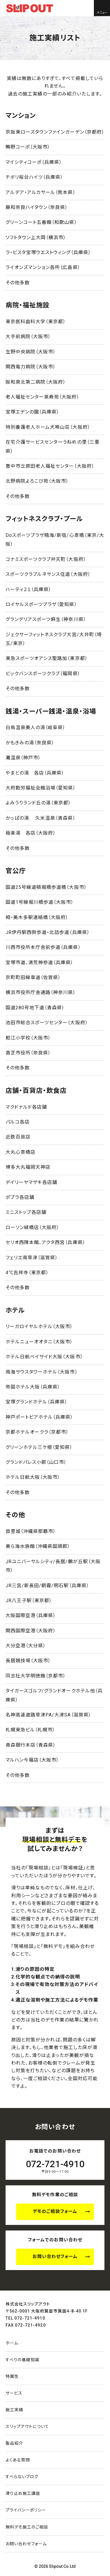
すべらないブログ (22, 2476)
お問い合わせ (26, 2543)
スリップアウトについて (27, 2426)
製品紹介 (14, 2443)
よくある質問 (18, 2460)
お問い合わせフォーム (55, 2256)
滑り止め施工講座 (23, 2493)
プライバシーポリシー (26, 2510)
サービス (14, 2393)
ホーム (12, 2343)
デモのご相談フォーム (55, 2211)
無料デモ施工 (27, 2527)
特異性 (12, 2376)
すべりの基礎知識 (22, 2359)
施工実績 (14, 2409)
